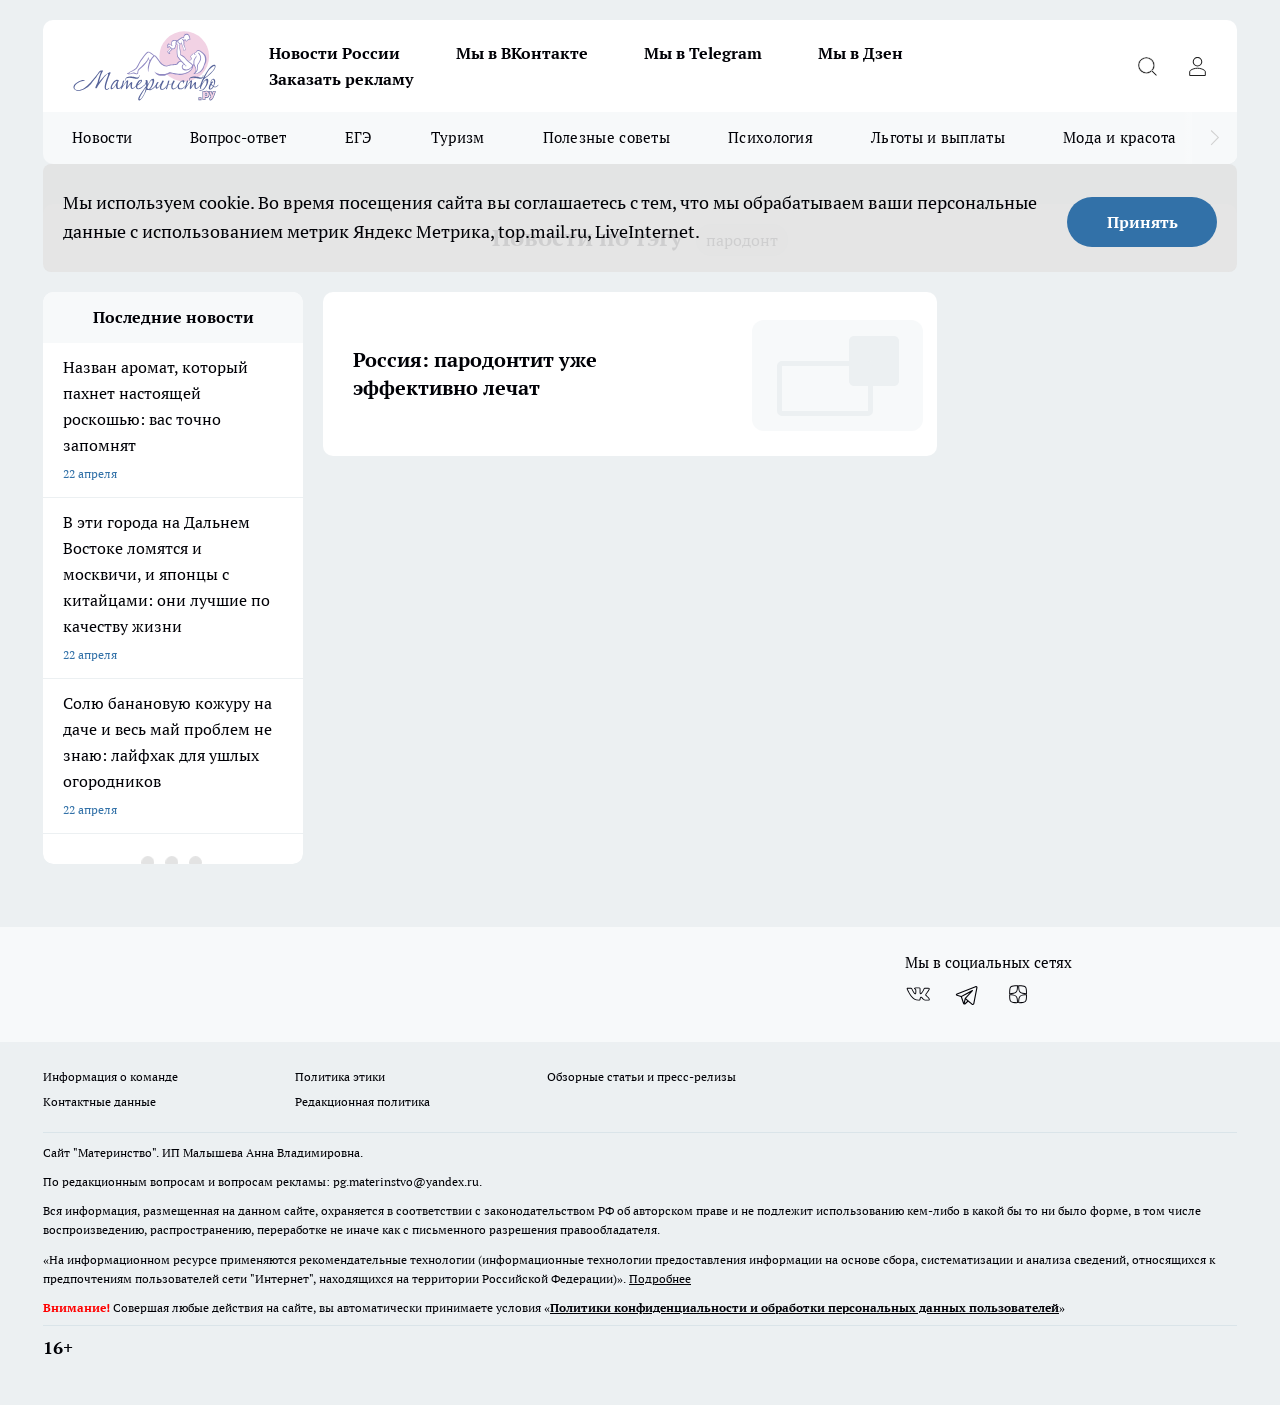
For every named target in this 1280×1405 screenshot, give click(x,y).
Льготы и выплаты (938, 137)
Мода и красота (1119, 137)
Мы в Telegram (703, 53)
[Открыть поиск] (1147, 66)
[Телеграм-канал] (968, 995)
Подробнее (660, 1278)
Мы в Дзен (860, 53)
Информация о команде (110, 1076)
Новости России (334, 53)
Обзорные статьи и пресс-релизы (641, 1076)
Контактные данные (99, 1101)
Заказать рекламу (341, 79)
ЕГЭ (359, 137)
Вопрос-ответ (238, 137)
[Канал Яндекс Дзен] (1018, 995)
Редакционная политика (362, 1101)
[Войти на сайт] (1197, 66)
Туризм (458, 137)
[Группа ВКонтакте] (918, 995)
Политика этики (340, 1076)
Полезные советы (607, 137)
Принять (1142, 222)
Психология (770, 137)
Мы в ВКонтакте (522, 53)
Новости (102, 137)
